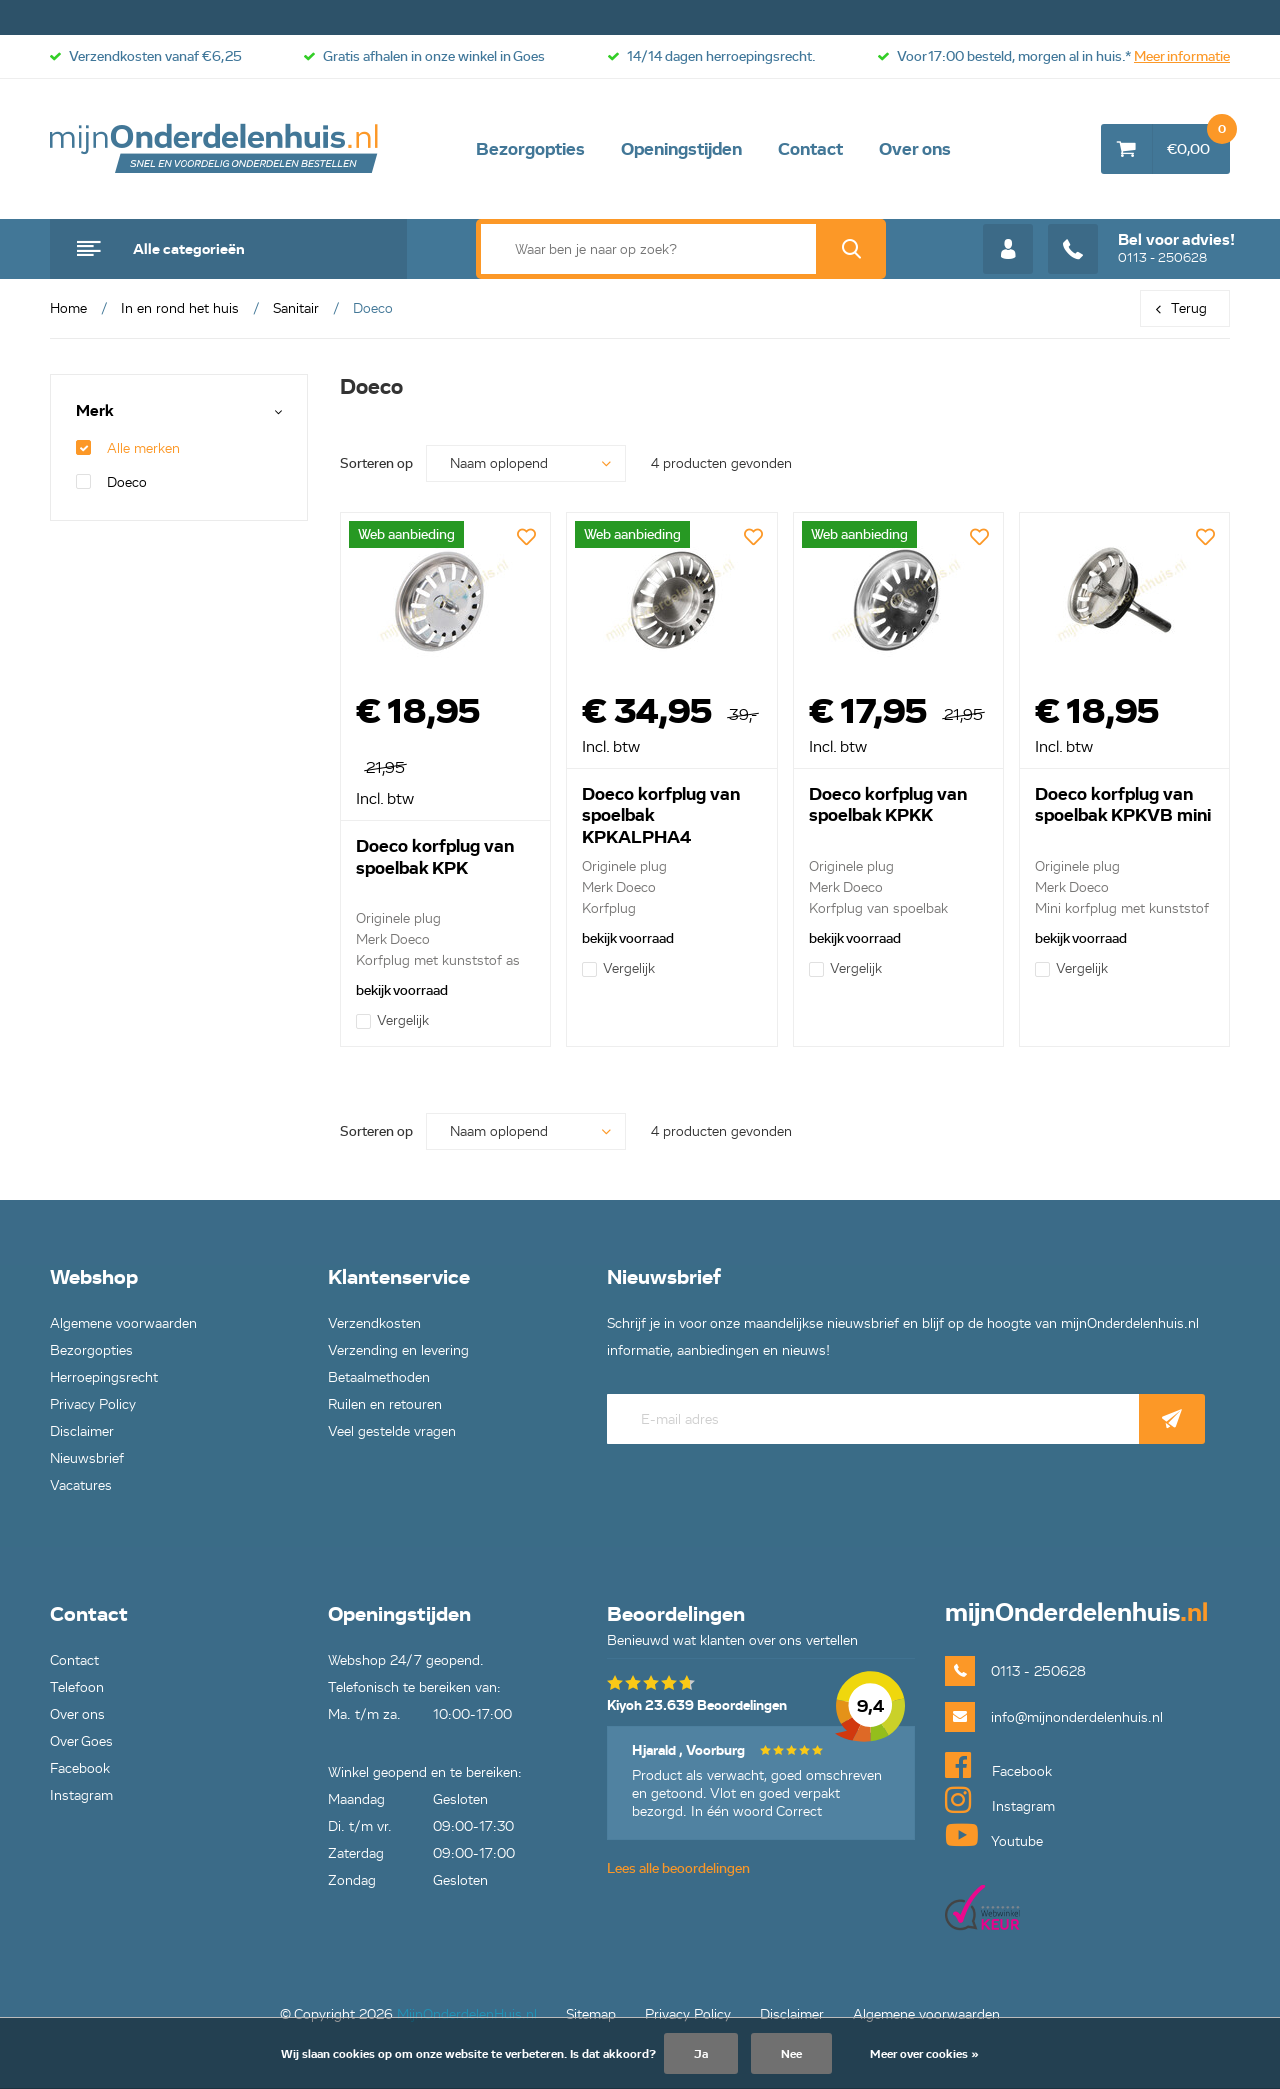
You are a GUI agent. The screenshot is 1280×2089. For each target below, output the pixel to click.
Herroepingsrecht (104, 1377)
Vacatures (81, 1485)
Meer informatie (1182, 56)
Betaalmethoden (379, 1377)
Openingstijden (681, 149)
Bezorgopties (530, 149)
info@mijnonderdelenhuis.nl (1077, 1717)
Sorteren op (376, 463)
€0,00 (1198, 141)
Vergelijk (392, 1020)
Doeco (111, 482)
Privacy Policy (93, 1404)
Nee (791, 2053)
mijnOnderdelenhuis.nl (215, 149)
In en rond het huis (180, 308)
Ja (701, 2053)
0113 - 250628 (1141, 249)
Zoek (851, 249)
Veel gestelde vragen (392, 1431)
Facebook (80, 1768)
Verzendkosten (374, 1323)
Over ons (915, 149)
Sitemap (591, 2014)
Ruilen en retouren (385, 1404)
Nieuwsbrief (87, 1458)
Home (68, 308)
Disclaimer (82, 1431)
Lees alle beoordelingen (678, 1868)
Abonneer (1172, 1419)
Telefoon (77, 1687)
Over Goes (81, 1741)
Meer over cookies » (924, 2053)
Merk (95, 411)
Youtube (994, 1835)
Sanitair (296, 308)
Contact (810, 149)
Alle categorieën (189, 249)
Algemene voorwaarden (123, 1323)
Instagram (81, 1795)
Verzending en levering (398, 1350)
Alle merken (128, 448)
